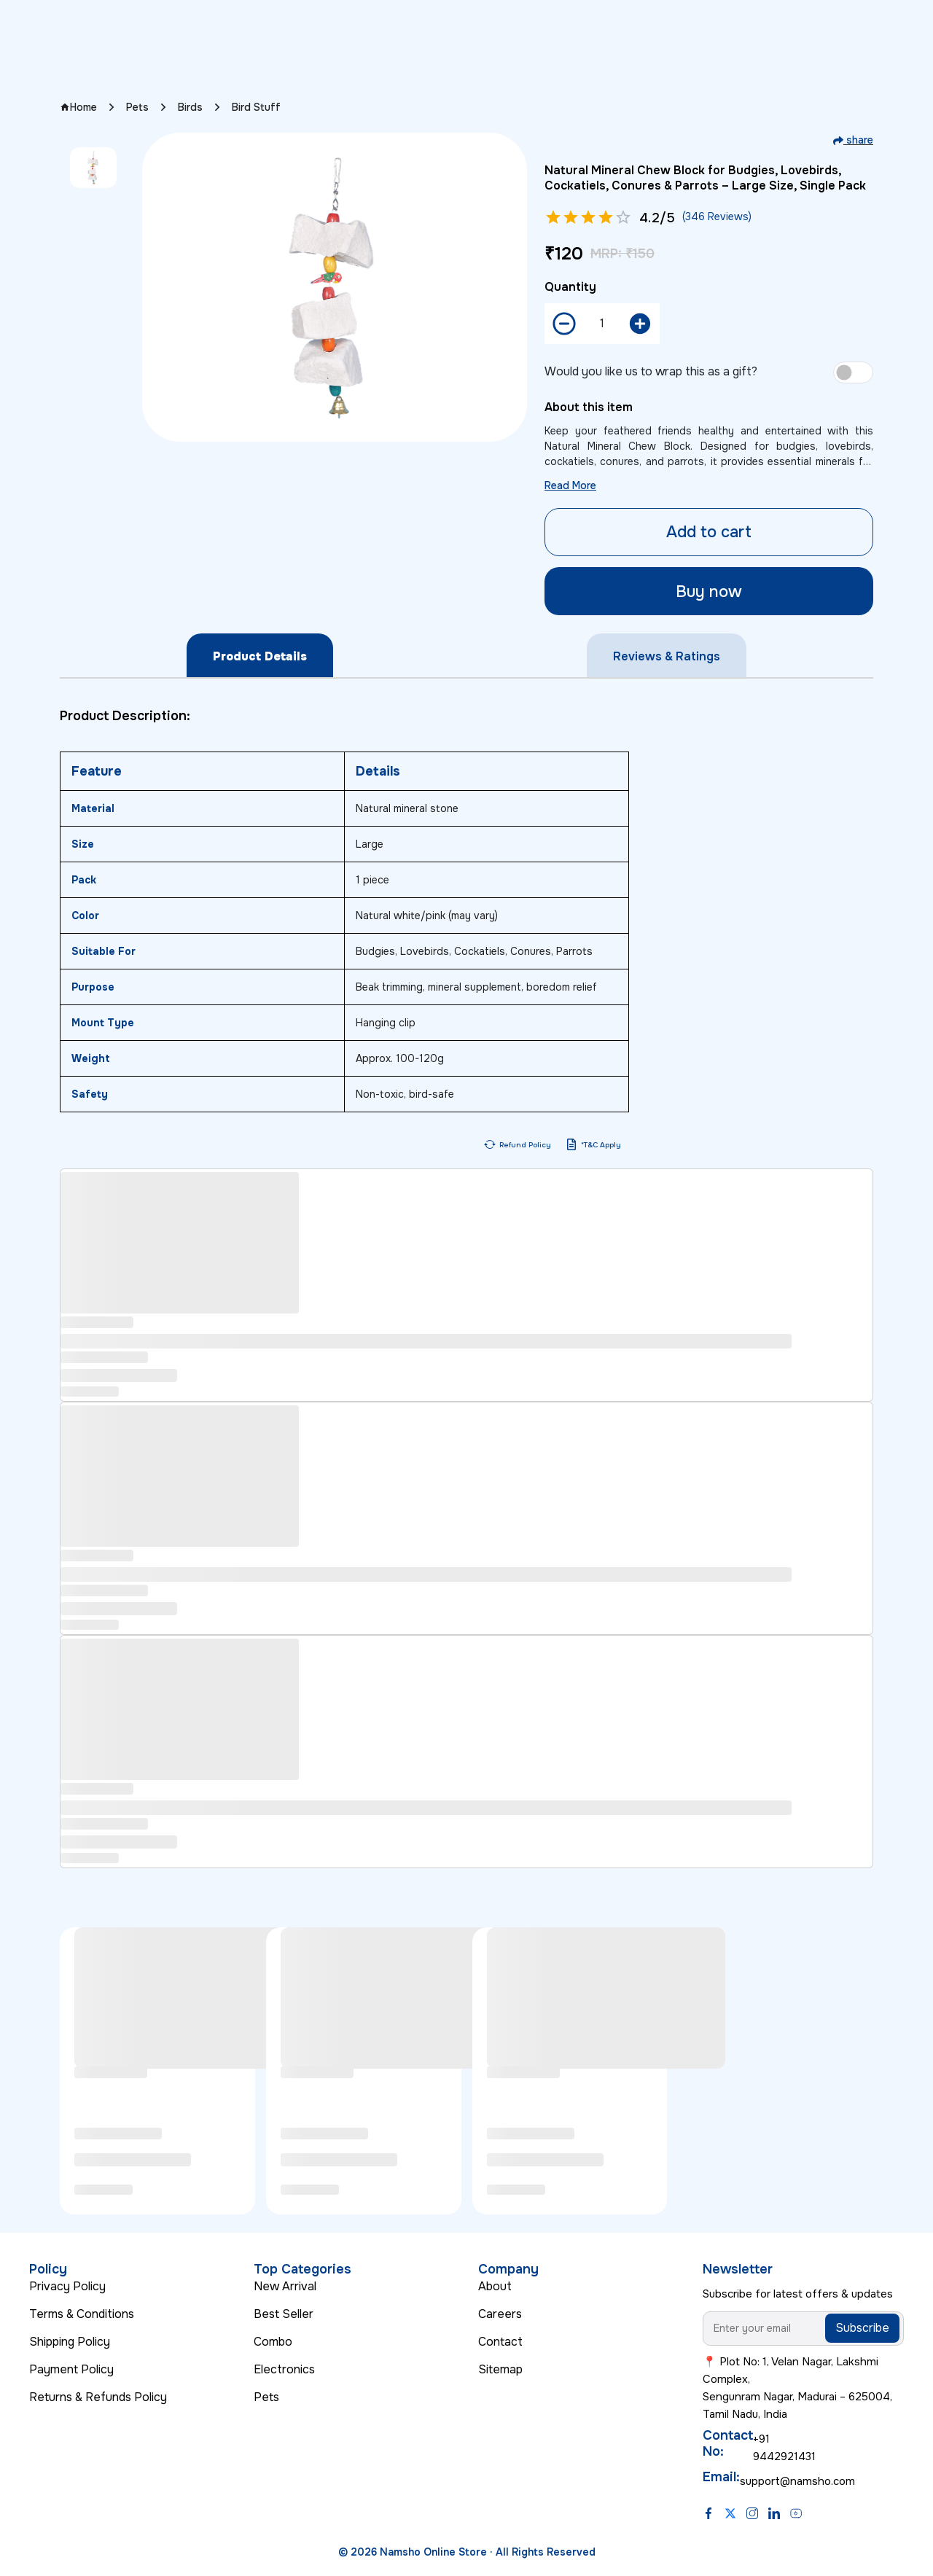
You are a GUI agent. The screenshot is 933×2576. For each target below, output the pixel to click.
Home (78, 107)
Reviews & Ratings (666, 656)
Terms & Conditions (81, 2314)
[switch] (853, 372)
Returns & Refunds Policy (98, 2397)
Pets (137, 107)
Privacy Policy (67, 2286)
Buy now (709, 592)
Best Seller (283, 2314)
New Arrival (285, 2286)
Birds (190, 107)
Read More (570, 485)
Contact (500, 2341)
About (495, 2286)
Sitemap (500, 2369)
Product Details (260, 656)
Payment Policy (71, 2369)
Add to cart (709, 532)
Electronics (284, 2369)
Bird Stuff (256, 107)
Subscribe (862, 2327)
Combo (273, 2341)
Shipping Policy (69, 2341)
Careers (500, 2314)
